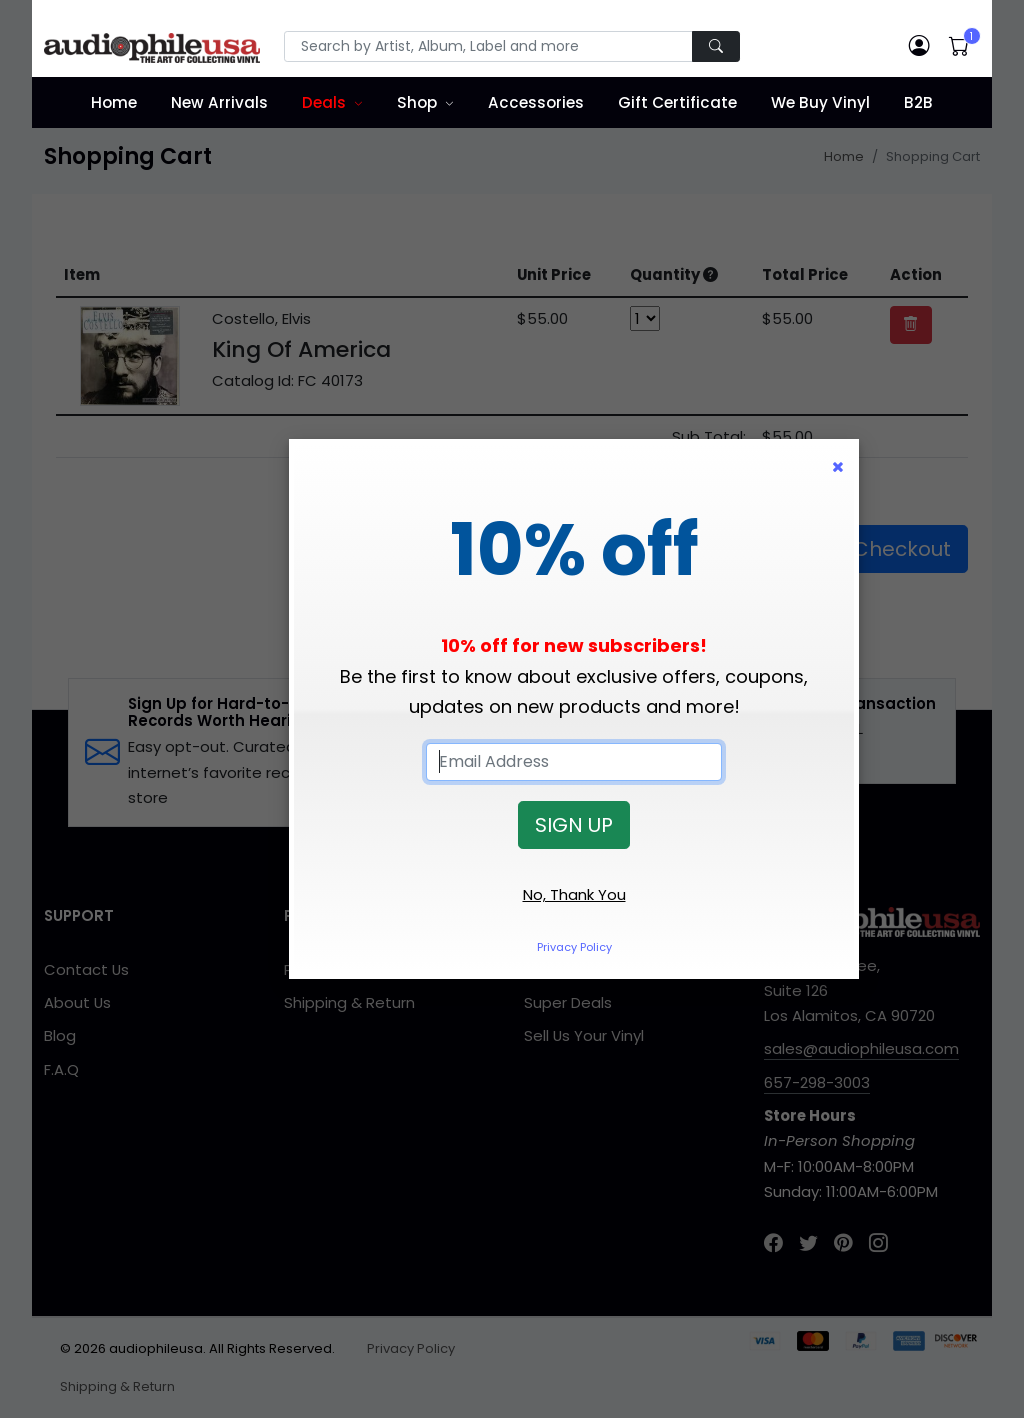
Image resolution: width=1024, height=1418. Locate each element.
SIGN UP (574, 825)
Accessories (536, 102)
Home (114, 102)
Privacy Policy (574, 947)
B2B (918, 102)
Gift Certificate (677, 102)
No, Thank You (574, 894)
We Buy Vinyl (820, 102)
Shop (417, 102)
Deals (324, 102)
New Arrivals (219, 102)
